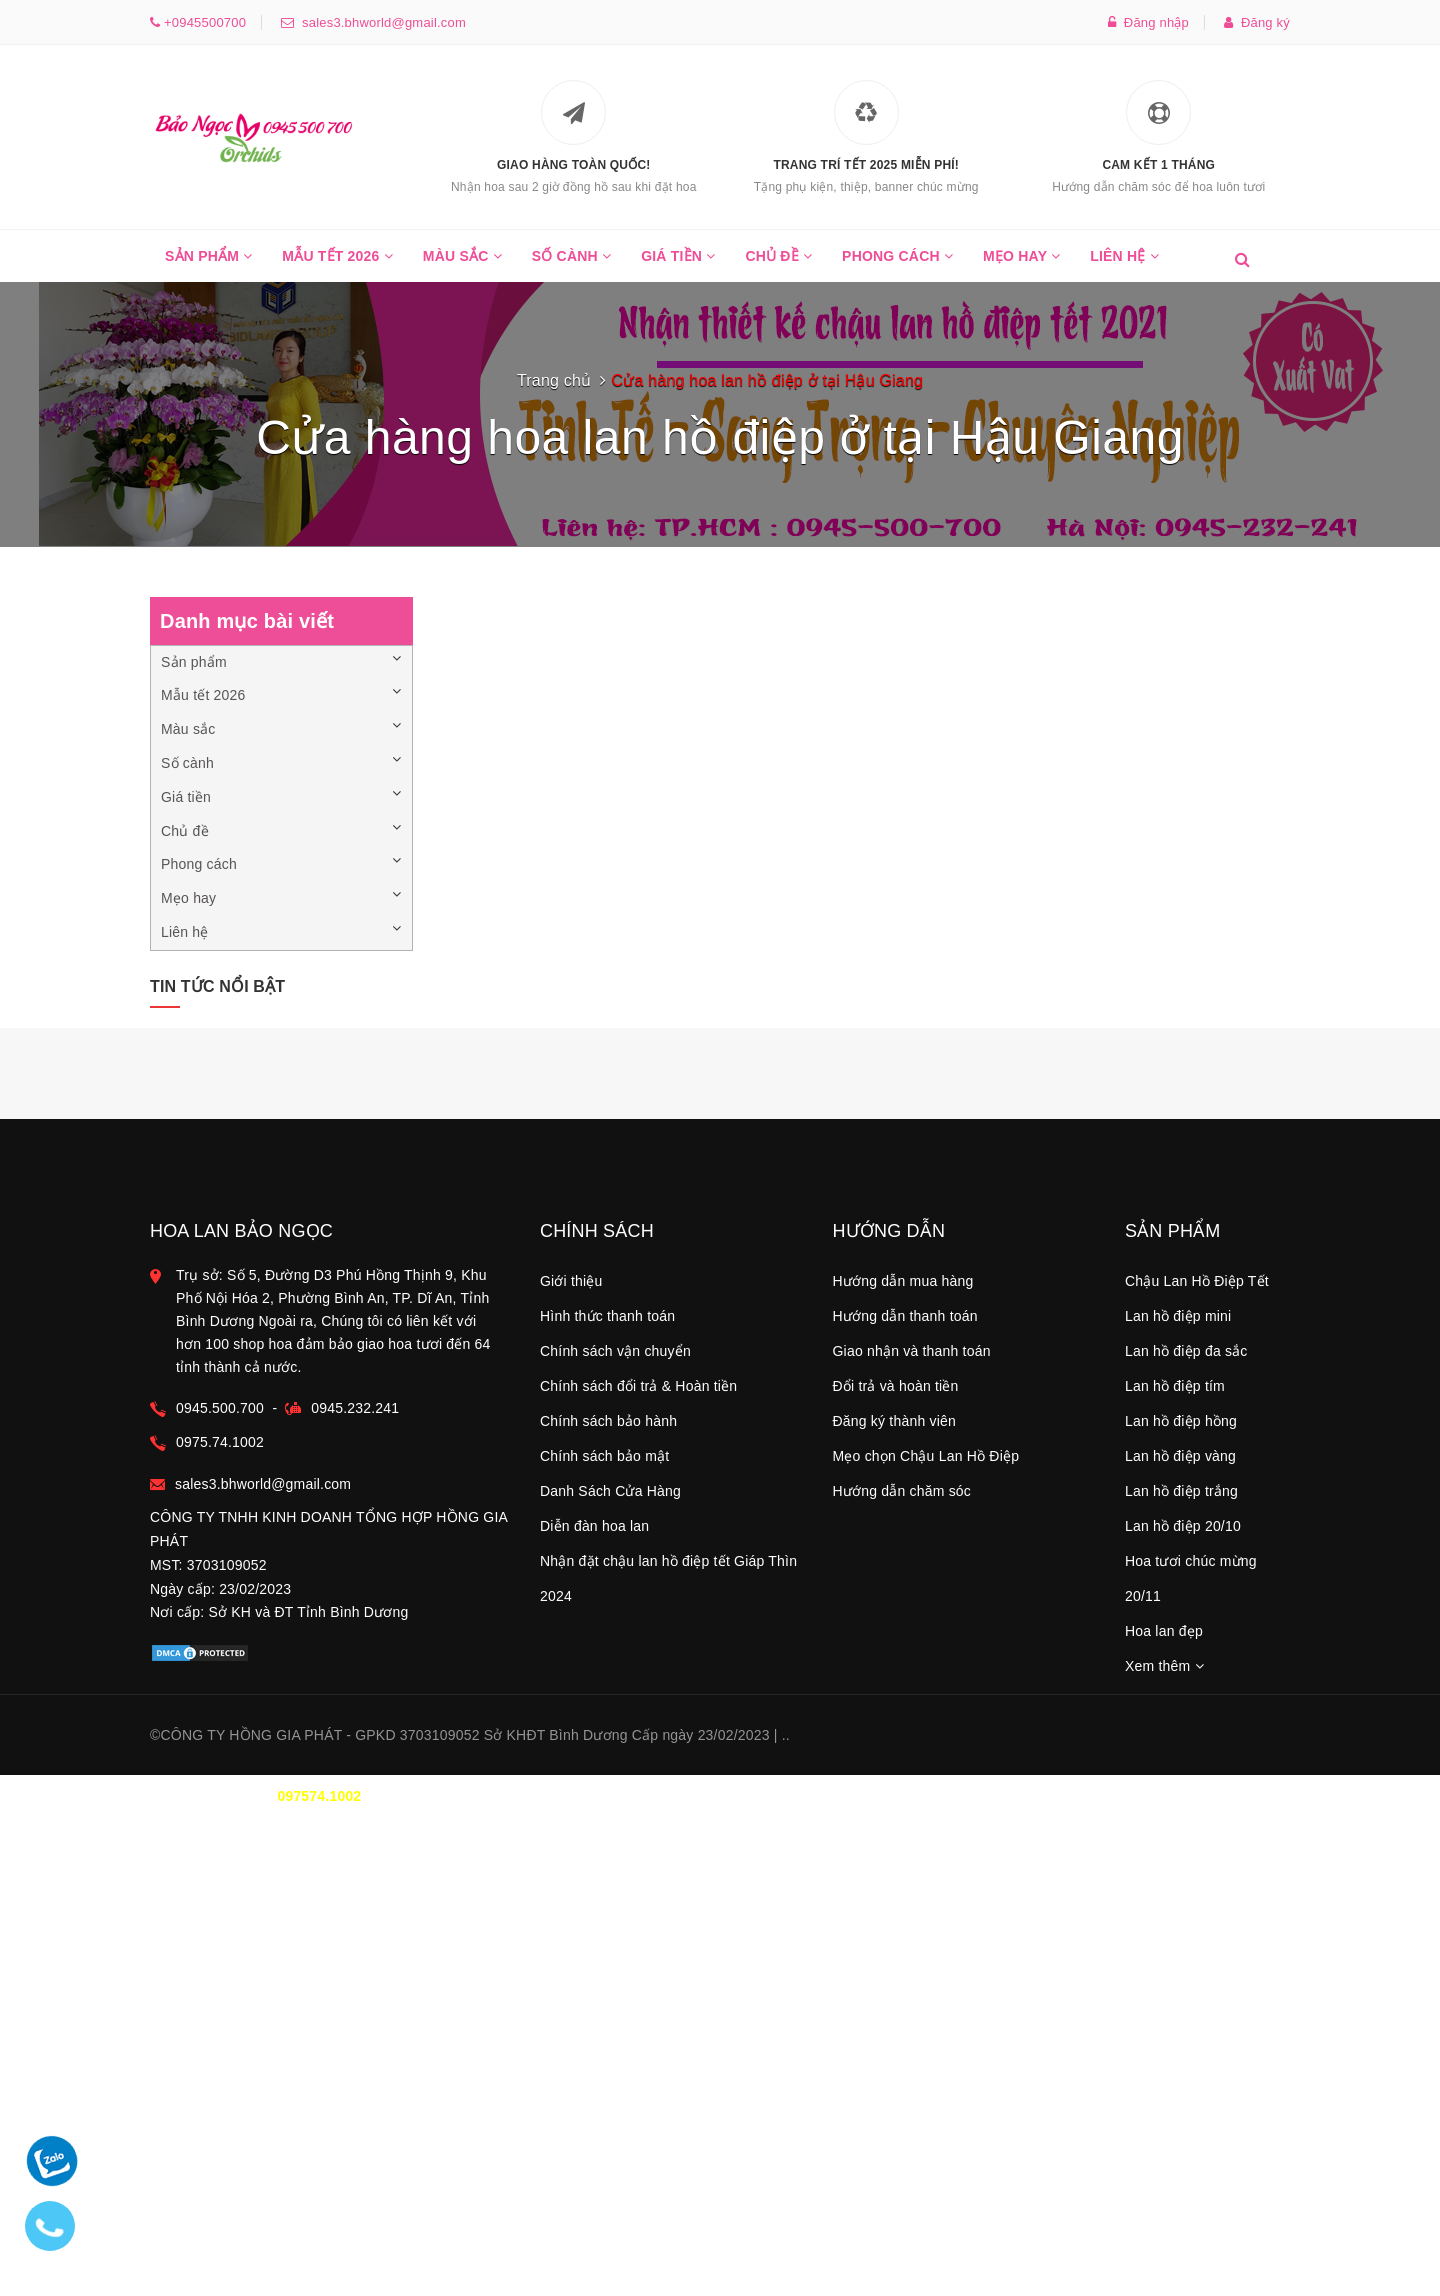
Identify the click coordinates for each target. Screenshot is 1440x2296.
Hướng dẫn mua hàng (903, 1281)
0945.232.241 (355, 1408)
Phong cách (897, 265)
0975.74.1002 (220, 1442)
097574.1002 (319, 1796)
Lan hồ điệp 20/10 (1183, 1526)
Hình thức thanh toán (607, 1316)
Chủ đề (778, 265)
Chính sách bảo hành (608, 1421)
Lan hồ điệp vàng (1180, 1456)
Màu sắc (462, 265)
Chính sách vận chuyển (615, 1351)
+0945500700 (203, 22)
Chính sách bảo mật (604, 1456)
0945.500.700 (220, 1408)
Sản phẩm (208, 265)
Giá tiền (678, 265)
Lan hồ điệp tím (1175, 1386)
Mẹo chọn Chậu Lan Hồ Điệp (926, 1456)
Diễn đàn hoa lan (594, 1526)
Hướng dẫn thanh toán (905, 1316)
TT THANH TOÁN (1045, 1796)
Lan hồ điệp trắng (1181, 1491)
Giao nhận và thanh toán (912, 1351)
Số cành (571, 265)
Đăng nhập (1148, 22)
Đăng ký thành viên (894, 1421)
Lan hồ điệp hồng (1181, 1421)
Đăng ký (1257, 22)
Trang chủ (554, 380)
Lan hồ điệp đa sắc (1186, 1351)
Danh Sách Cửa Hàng (610, 1491)
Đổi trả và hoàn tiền (896, 1386)
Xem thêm (1164, 1666)
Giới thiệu (571, 1281)
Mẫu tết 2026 (337, 265)
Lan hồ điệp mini (1178, 1316)
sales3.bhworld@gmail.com (380, 22)
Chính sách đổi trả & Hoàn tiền (638, 1386)
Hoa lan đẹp (1164, 1631)
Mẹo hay (1021, 265)
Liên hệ (1124, 265)
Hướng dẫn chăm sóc (902, 1491)
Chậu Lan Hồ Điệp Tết (1197, 1281)
